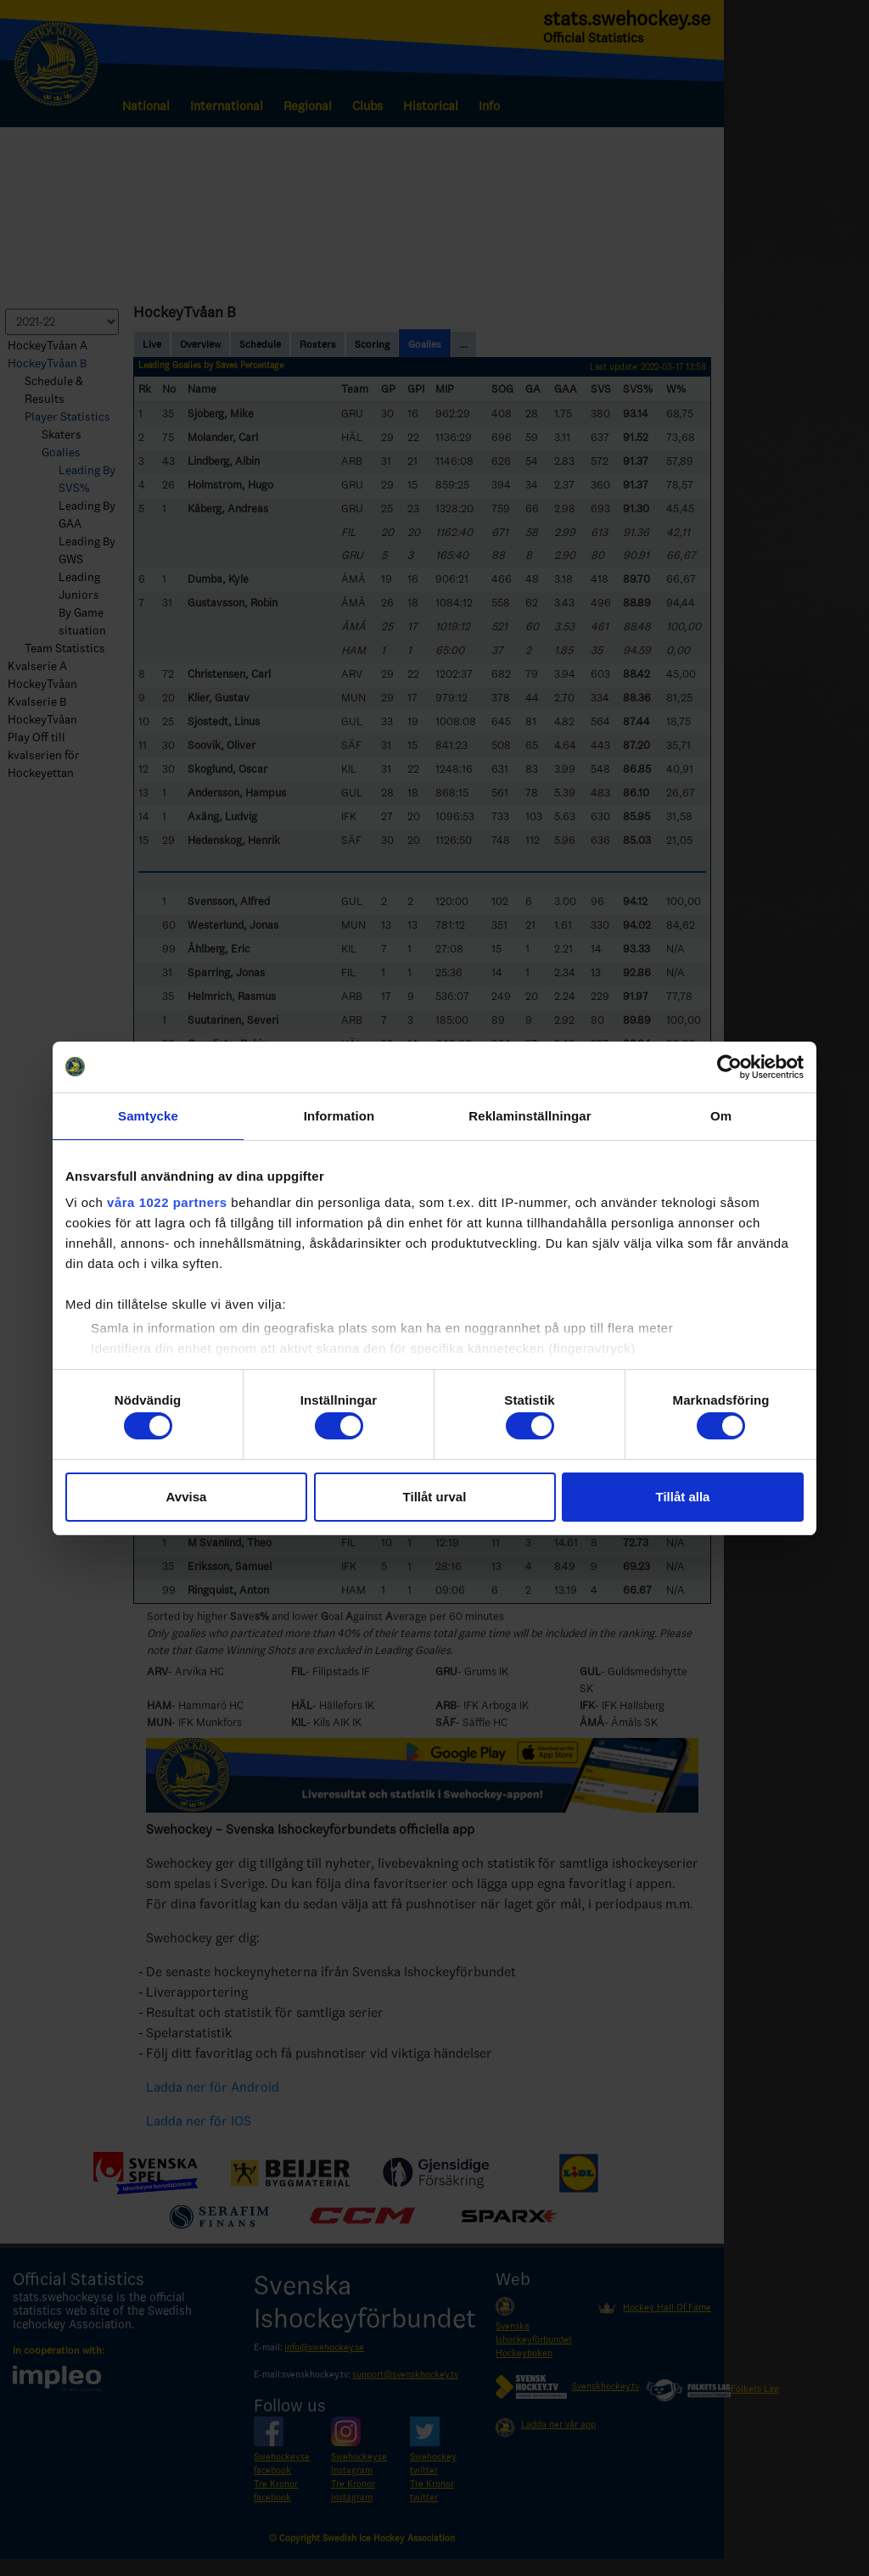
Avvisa (186, 1496)
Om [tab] (721, 1116)
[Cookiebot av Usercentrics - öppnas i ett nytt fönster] (729, 1067)
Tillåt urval (435, 1496)
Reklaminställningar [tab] (529, 1116)
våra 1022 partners (167, 1202)
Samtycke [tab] (148, 1116)
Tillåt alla (683, 1496)
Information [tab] (339, 1116)
